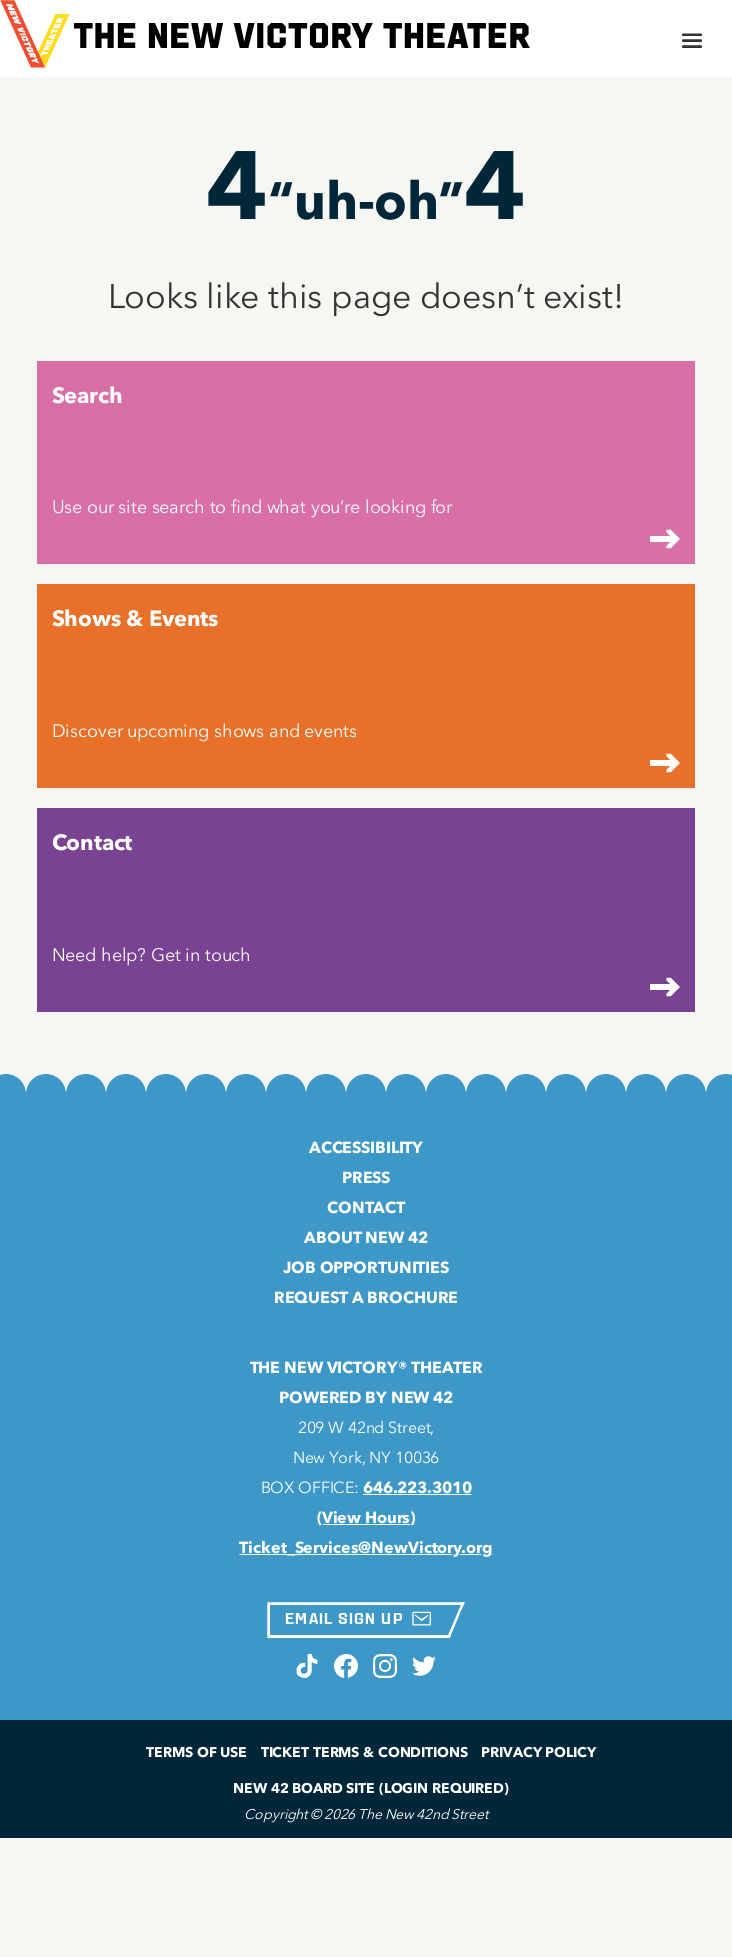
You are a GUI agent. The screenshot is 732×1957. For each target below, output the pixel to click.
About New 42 (365, 1237)
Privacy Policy (538, 1752)
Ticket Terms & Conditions (364, 1752)
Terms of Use (196, 1752)
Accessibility (366, 1147)
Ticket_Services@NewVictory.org (365, 1547)
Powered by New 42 (366, 1397)
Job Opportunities (366, 1267)
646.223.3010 (417, 1487)
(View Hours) (366, 1517)
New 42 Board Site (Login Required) (371, 1788)
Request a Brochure (366, 1297)
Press (366, 1177)
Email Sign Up (358, 1618)
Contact (365, 1207)
